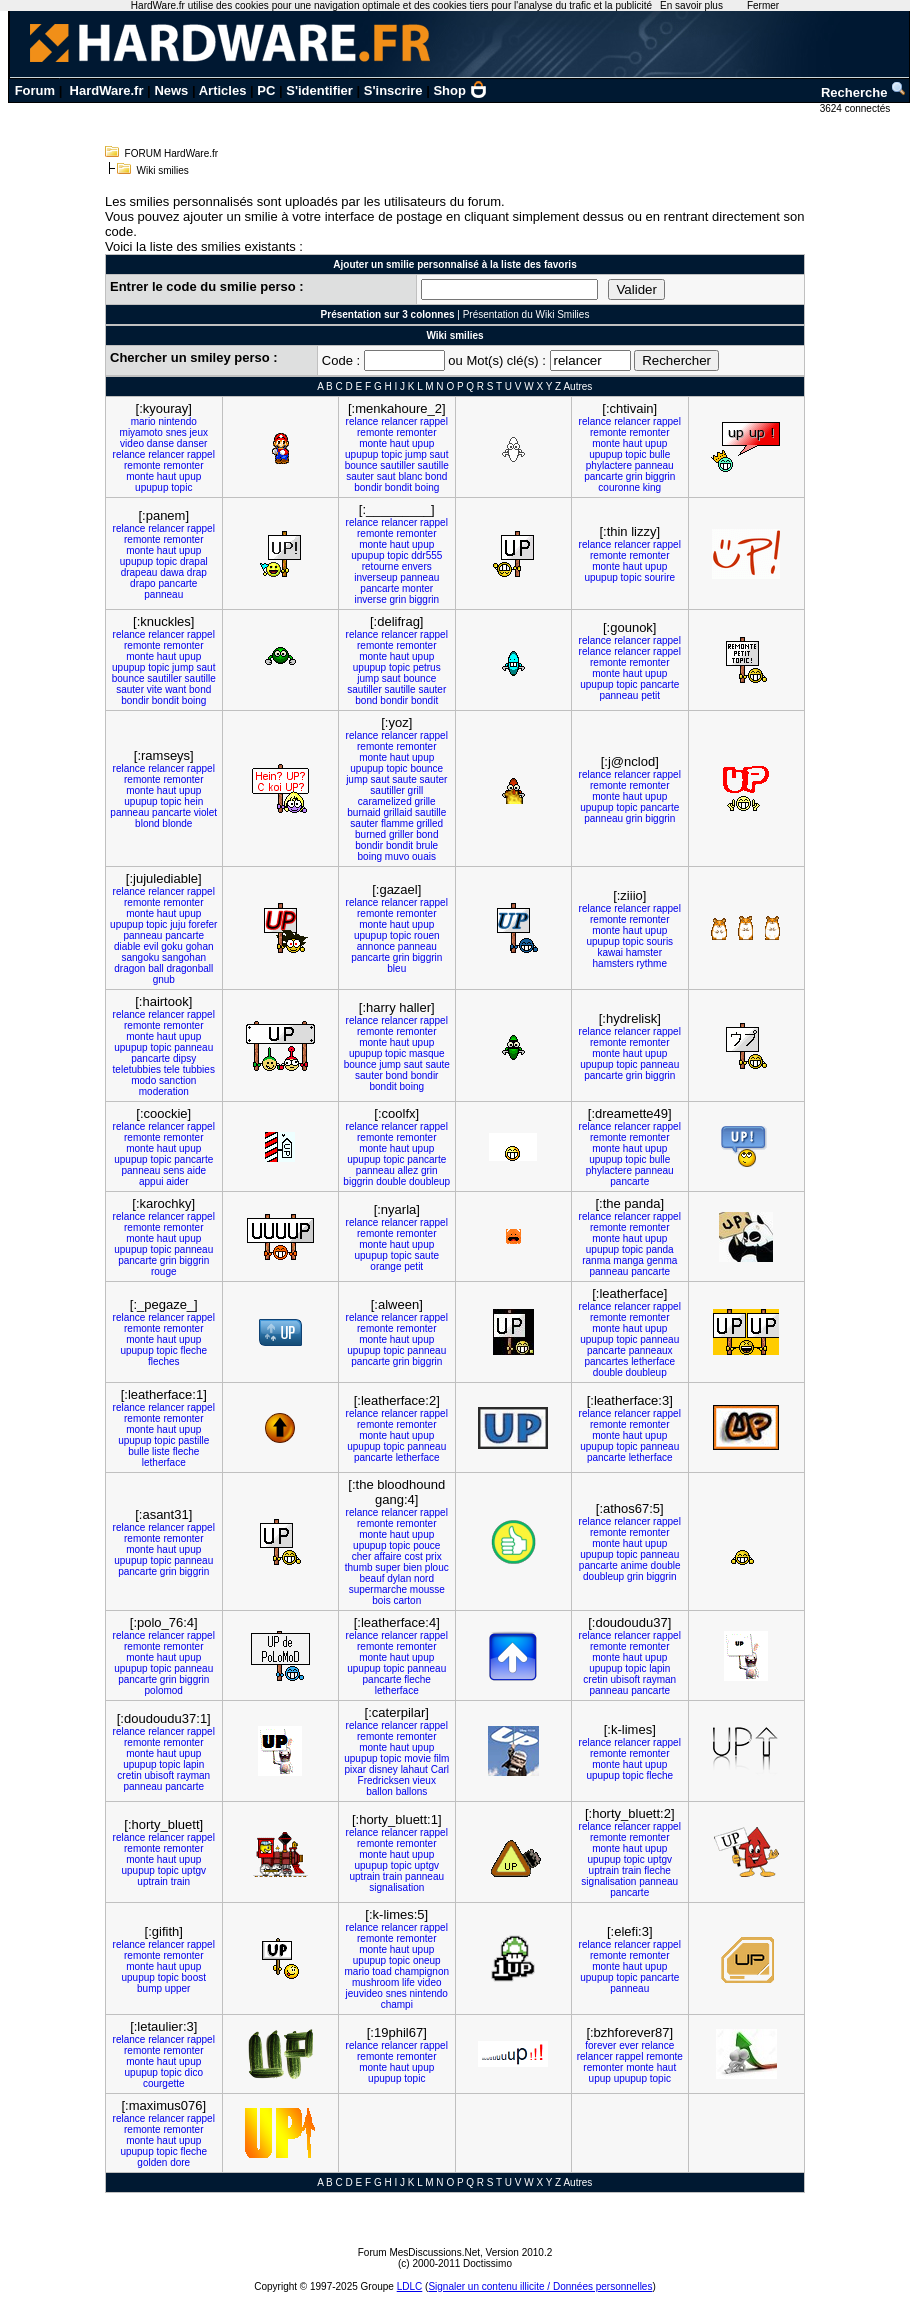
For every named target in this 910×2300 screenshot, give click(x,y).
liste (161, 1451)
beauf (371, 1578)
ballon (379, 1791)
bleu (396, 968)
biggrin (660, 476)
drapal (194, 561)
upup (190, 476)
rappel (201, 454)
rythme (651, 963)
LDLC (410, 2286)
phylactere (609, 465)
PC (266, 90)
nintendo (177, 421)
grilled (429, 823)
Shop (460, 90)
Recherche (864, 92)
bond (436, 476)
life (408, 1982)
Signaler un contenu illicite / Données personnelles (540, 2286)
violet (205, 812)
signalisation (396, 1887)
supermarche (378, 1589)
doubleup (429, 1181)
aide (196, 1170)
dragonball (190, 968)
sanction (177, 1080)
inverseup (375, 577)
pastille (193, 1440)
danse (160, 443)
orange (385, 1266)
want (175, 689)
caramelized (385, 801)
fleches (164, 1361)
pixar (355, 1769)
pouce (426, 1545)
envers (417, 566)
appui (151, 1181)
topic (181, 487)
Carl (440, 1769)
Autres (577, 386)
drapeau (139, 572)
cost (413, 1556)
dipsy (184, 1058)
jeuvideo (364, 1993)
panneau (654, 465)
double (391, 1181)
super (387, 1567)
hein (193, 801)
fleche (193, 1350)
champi (397, 2004)
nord (424, 1578)
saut (439, 454)
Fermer (763, 5)
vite (155, 689)
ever (628, 2045)
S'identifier (319, 90)
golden (152, 2162)
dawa (172, 572)
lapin (659, 1668)
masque (427, 1053)
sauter (360, 476)
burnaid (363, 812)
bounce (361, 465)
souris (659, 941)
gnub (164, 979)
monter (417, 588)
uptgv (194, 1870)
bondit (398, 487)
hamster (644, 952)
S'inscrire (393, 90)
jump (416, 454)
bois (381, 1600)
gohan (200, 946)
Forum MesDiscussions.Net (419, 2252)
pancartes (606, 1361)
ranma (596, 1260)
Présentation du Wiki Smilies (526, 314)
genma (662, 1260)
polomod (164, 1690)
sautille (433, 465)
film (442, 1758)
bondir (368, 487)
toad (381, 1971)
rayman (659, 1679)
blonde (177, 823)
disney (383, 1769)
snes (176, 432)
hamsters (613, 963)
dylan (399, 1578)
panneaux (651, 1350)
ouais (424, 856)
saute (404, 779)
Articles (223, 90)
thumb (359, 1567)
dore (180, 2162)
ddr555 (426, 555)
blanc (410, 476)
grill (416, 790)
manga (628, 1260)
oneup (427, 1960)
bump (149, 1988)
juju (178, 924)
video (132, 443)
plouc (437, 1567)
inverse (370, 599)
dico (194, 2072)
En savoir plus (691, 5)
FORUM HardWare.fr (172, 153)
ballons (412, 1791)
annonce (376, 946)
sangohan (184, 957)
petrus (427, 667)
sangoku (140, 957)
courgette (164, 2083)
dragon (129, 968)
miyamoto (141, 432)
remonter (183, 465)
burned (370, 834)
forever (600, 2045)
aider (177, 1181)
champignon (422, 1971)
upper (178, 1988)
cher (361, 1556)
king (652, 487)
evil (150, 946)
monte (140, 476)
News (171, 90)
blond (147, 823)
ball (156, 968)
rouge (164, 1271)
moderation (164, 1091)
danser (192, 443)
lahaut (414, 1769)
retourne (380, 566)
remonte (142, 465)
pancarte (603, 476)
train (180, 1881)
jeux (199, 432)
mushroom (375, 1982)
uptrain (152, 1881)
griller (401, 834)
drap (197, 572)
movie (417, 1758)
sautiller (397, 465)
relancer (166, 454)
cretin (595, 1679)
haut (166, 476)
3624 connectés (856, 108)
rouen (427, 935)
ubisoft (625, 1679)
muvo (397, 856)
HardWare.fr (107, 90)
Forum (35, 90)
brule (427, 845)
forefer (203, 924)
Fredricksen (384, 1780)
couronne (619, 487)
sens (173, 1170)
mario (143, 421)
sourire (659, 577)
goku (172, 946)
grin (634, 476)
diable (127, 946)
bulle (659, 454)
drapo (143, 583)
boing (427, 487)
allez (408, 1170)
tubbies (199, 1069)
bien (412, 1567)
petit (650, 695)
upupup (151, 487)
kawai (611, 952)
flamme (397, 823)
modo (143, 1080)
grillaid (397, 812)
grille (425, 801)
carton (407, 1600)
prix (434, 1556)
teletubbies (137, 1069)
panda (660, 1249)
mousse (427, 1589)
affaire (388, 1556)
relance (129, 454)
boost (194, 1977)
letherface (653, 1361)
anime (634, 1565)
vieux (424, 1780)
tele (172, 1069)
